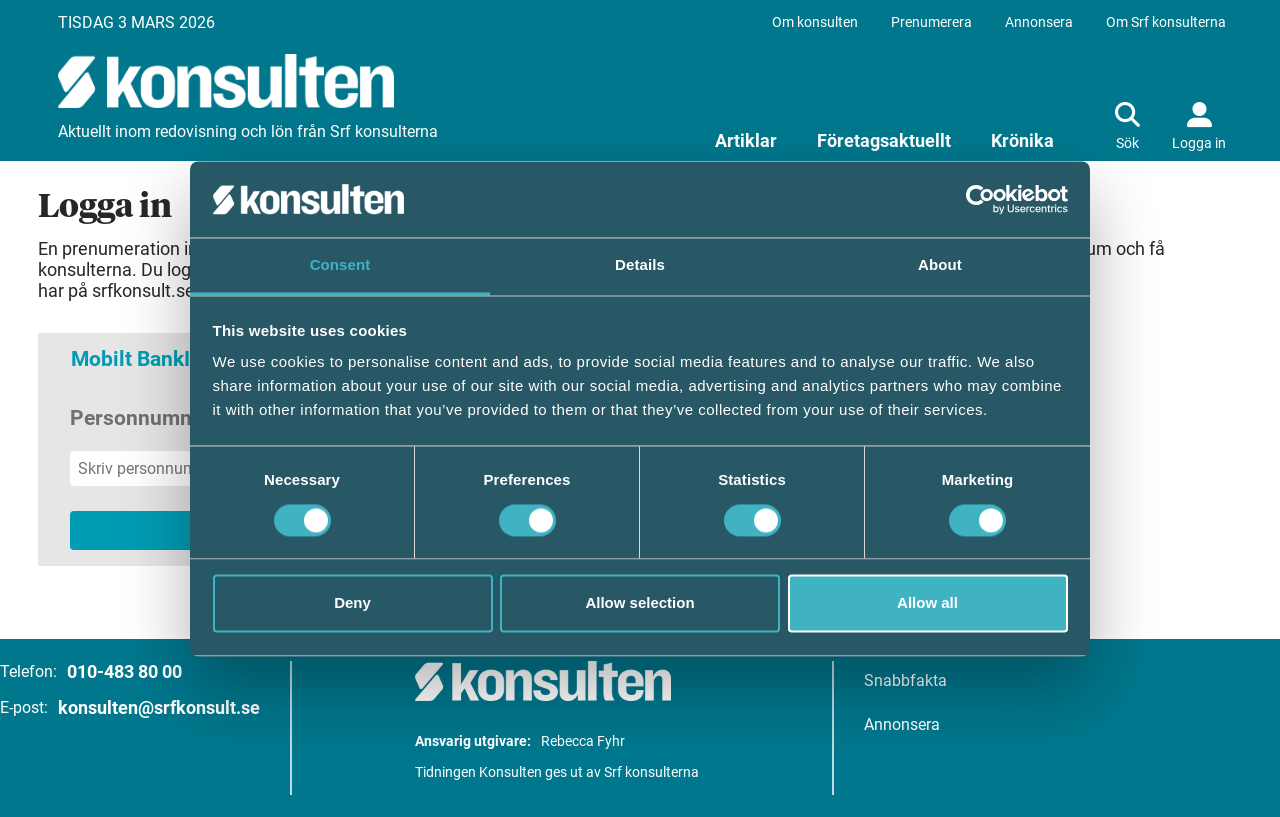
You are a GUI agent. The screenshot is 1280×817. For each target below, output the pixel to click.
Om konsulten (815, 22)
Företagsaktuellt (884, 140)
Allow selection (639, 603)
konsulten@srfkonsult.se (159, 707)
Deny (352, 603)
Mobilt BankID (137, 359)
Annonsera (1039, 22)
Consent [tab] (340, 265)
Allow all (927, 603)
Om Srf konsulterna (1166, 22)
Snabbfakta (905, 680)
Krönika (1022, 140)
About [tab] (940, 265)
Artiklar (746, 140)
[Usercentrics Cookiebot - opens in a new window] (980, 199)
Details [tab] (640, 265)
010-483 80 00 (124, 671)
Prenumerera (931, 22)
